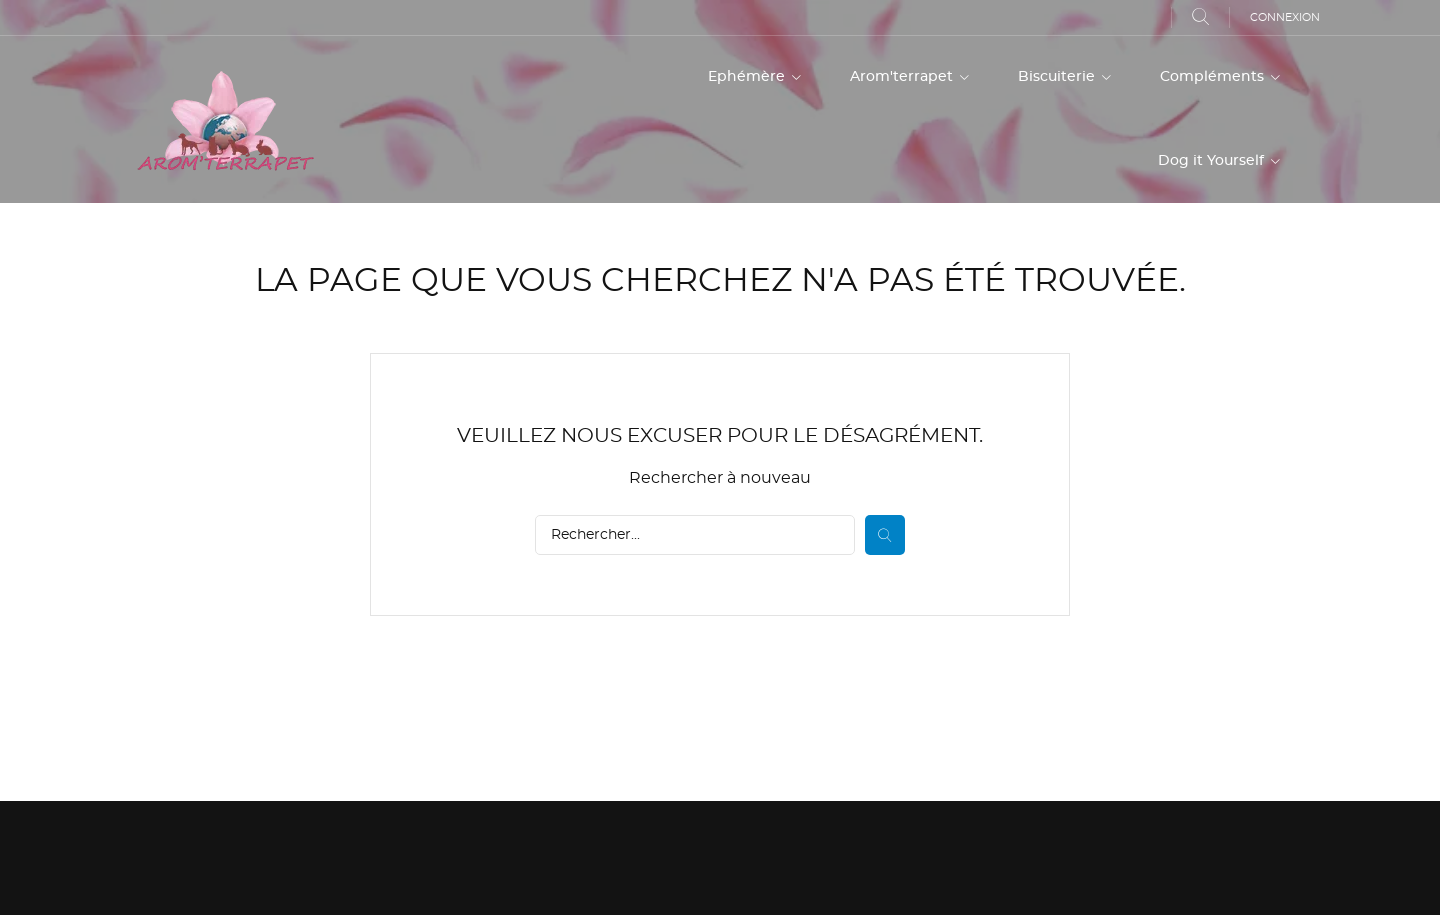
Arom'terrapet (903, 77)
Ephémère (748, 77)
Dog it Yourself (1213, 161)
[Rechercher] (695, 535)
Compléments (1214, 77)
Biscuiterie (1058, 77)
